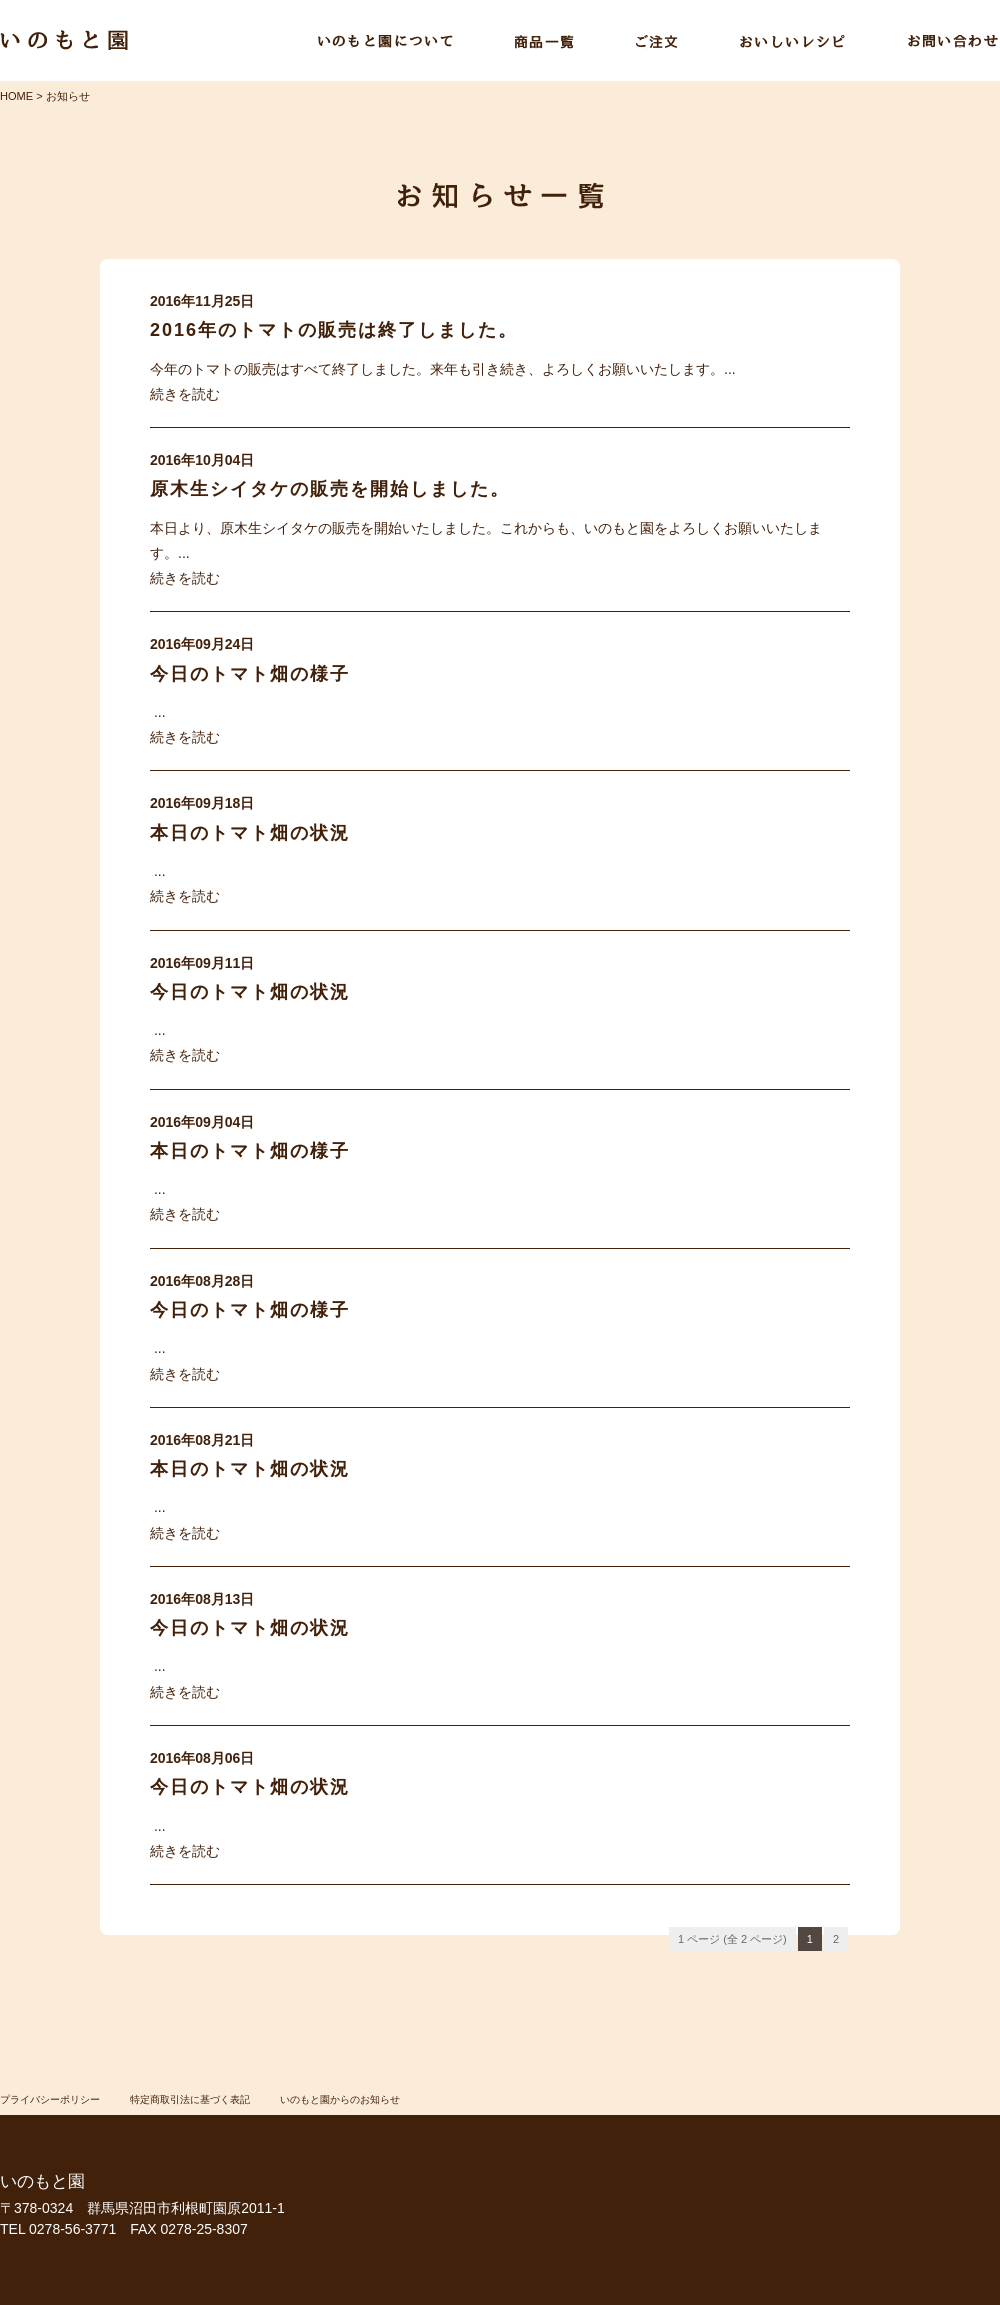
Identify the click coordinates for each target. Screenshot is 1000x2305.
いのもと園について (385, 41)
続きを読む (185, 394)
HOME (16, 96)
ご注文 (657, 42)
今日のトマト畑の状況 (250, 992)
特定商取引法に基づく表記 (190, 2099)
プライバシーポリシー (50, 2099)
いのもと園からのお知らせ (340, 2099)
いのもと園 (64, 40)
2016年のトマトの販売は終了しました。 (334, 330)
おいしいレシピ (793, 41)
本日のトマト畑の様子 (250, 1151)
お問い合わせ (953, 41)
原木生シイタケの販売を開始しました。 (330, 489)
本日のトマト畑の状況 (250, 833)
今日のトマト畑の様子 (250, 674)
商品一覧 (544, 42)
